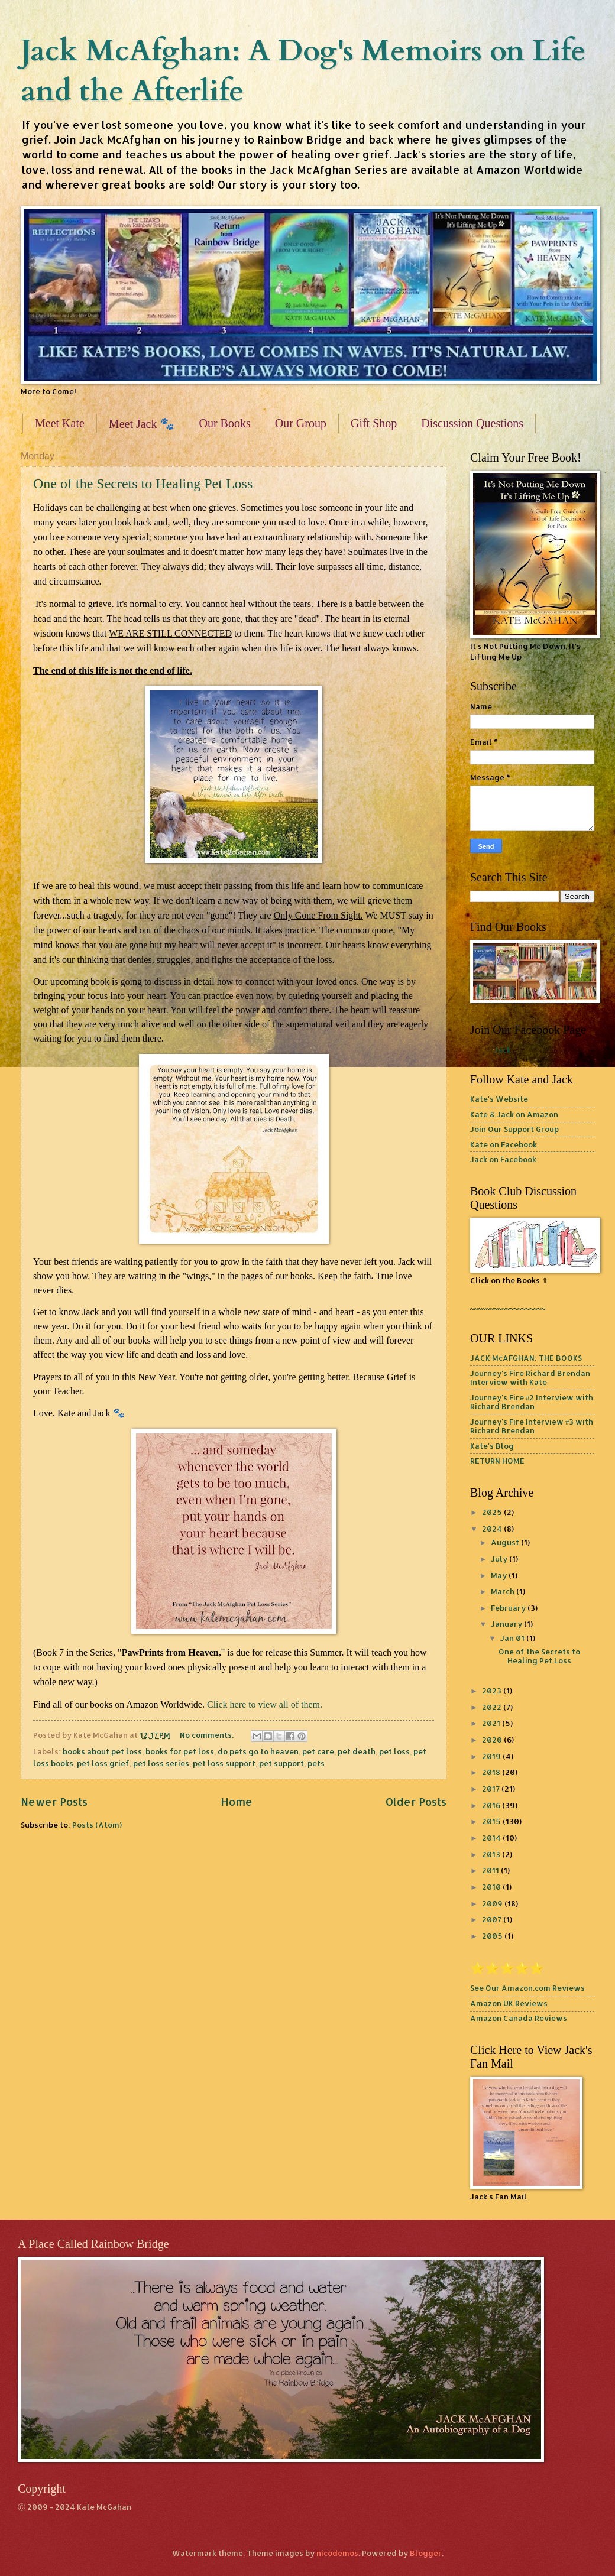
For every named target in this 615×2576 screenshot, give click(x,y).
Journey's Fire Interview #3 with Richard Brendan (531, 1426)
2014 (492, 1837)
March (503, 1591)
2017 (491, 1788)
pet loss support (224, 1763)
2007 (492, 1919)
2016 (492, 1805)
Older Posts (416, 1801)
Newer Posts (54, 1801)
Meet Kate (60, 423)
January (507, 1623)
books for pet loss (179, 1751)
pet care (318, 1751)
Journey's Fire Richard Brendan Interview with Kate (530, 1377)
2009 (493, 1903)
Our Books (225, 423)
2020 (493, 1739)
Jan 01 (513, 1638)
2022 (492, 1707)
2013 (492, 1854)
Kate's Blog (492, 1446)
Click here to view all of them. (264, 1704)
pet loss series (161, 1763)
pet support (281, 1763)
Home (237, 1801)
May (500, 1575)
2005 (493, 1936)
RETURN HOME (497, 1460)
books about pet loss (102, 1751)
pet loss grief (103, 1763)
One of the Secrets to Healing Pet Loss (143, 483)
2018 (492, 1772)
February (509, 1608)
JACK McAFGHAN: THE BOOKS (526, 1357)
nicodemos (337, 2553)
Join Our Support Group (514, 1129)
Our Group (300, 423)
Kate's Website (499, 1099)
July (500, 1558)
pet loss (394, 1751)
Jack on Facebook (503, 1159)
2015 (492, 1821)
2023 (492, 1690)
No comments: (208, 1735)
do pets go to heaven (258, 1751)
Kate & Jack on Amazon (514, 1114)
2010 (492, 1887)
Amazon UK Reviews (509, 2003)
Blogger (426, 2553)
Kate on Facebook (503, 1144)
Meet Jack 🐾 (142, 423)
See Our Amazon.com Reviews (527, 1988)
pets (316, 1763)
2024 (493, 1528)
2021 (492, 1723)
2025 (493, 1512)
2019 (492, 1756)
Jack (502, 1050)
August (506, 1542)
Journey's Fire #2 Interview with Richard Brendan (531, 1402)
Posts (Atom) (97, 1824)
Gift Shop (374, 423)
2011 (491, 1870)
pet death (357, 1751)
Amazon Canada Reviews (518, 2018)
